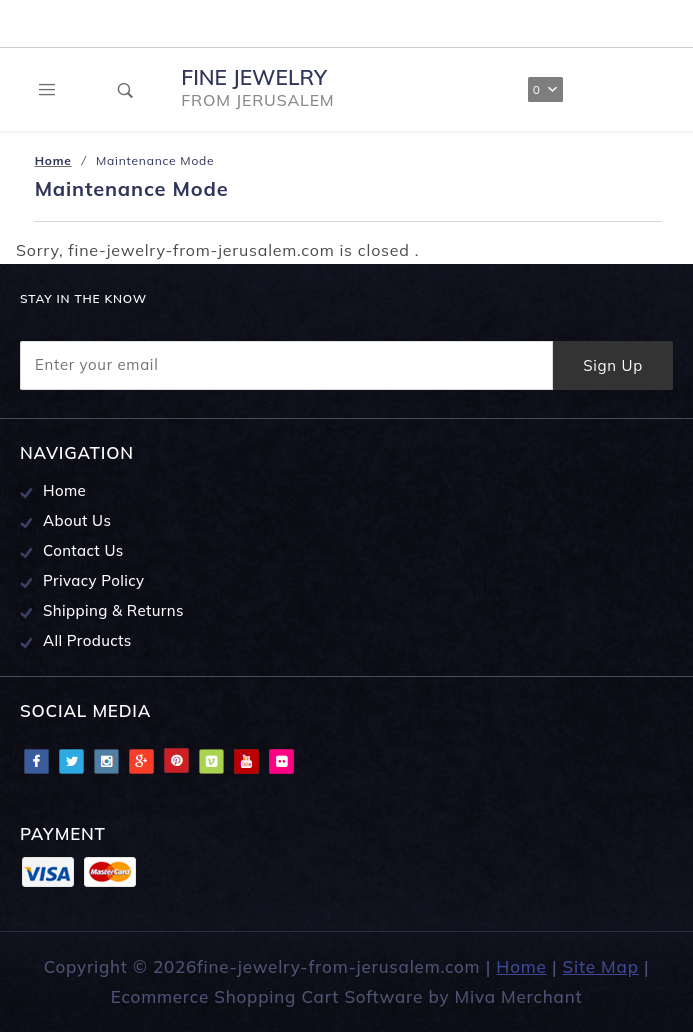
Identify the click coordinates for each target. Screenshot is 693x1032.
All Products (87, 640)
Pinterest (176, 761)
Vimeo (211, 761)
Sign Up (613, 365)
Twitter (71, 761)
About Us (77, 520)
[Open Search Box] (126, 90)
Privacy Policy (94, 580)
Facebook (36, 761)
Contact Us (83, 550)
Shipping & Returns (113, 610)
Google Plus (141, 761)
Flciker (281, 761)
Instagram (106, 761)
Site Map (601, 966)
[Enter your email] (286, 365)
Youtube (246, 761)
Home (64, 490)
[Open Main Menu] (47, 90)
